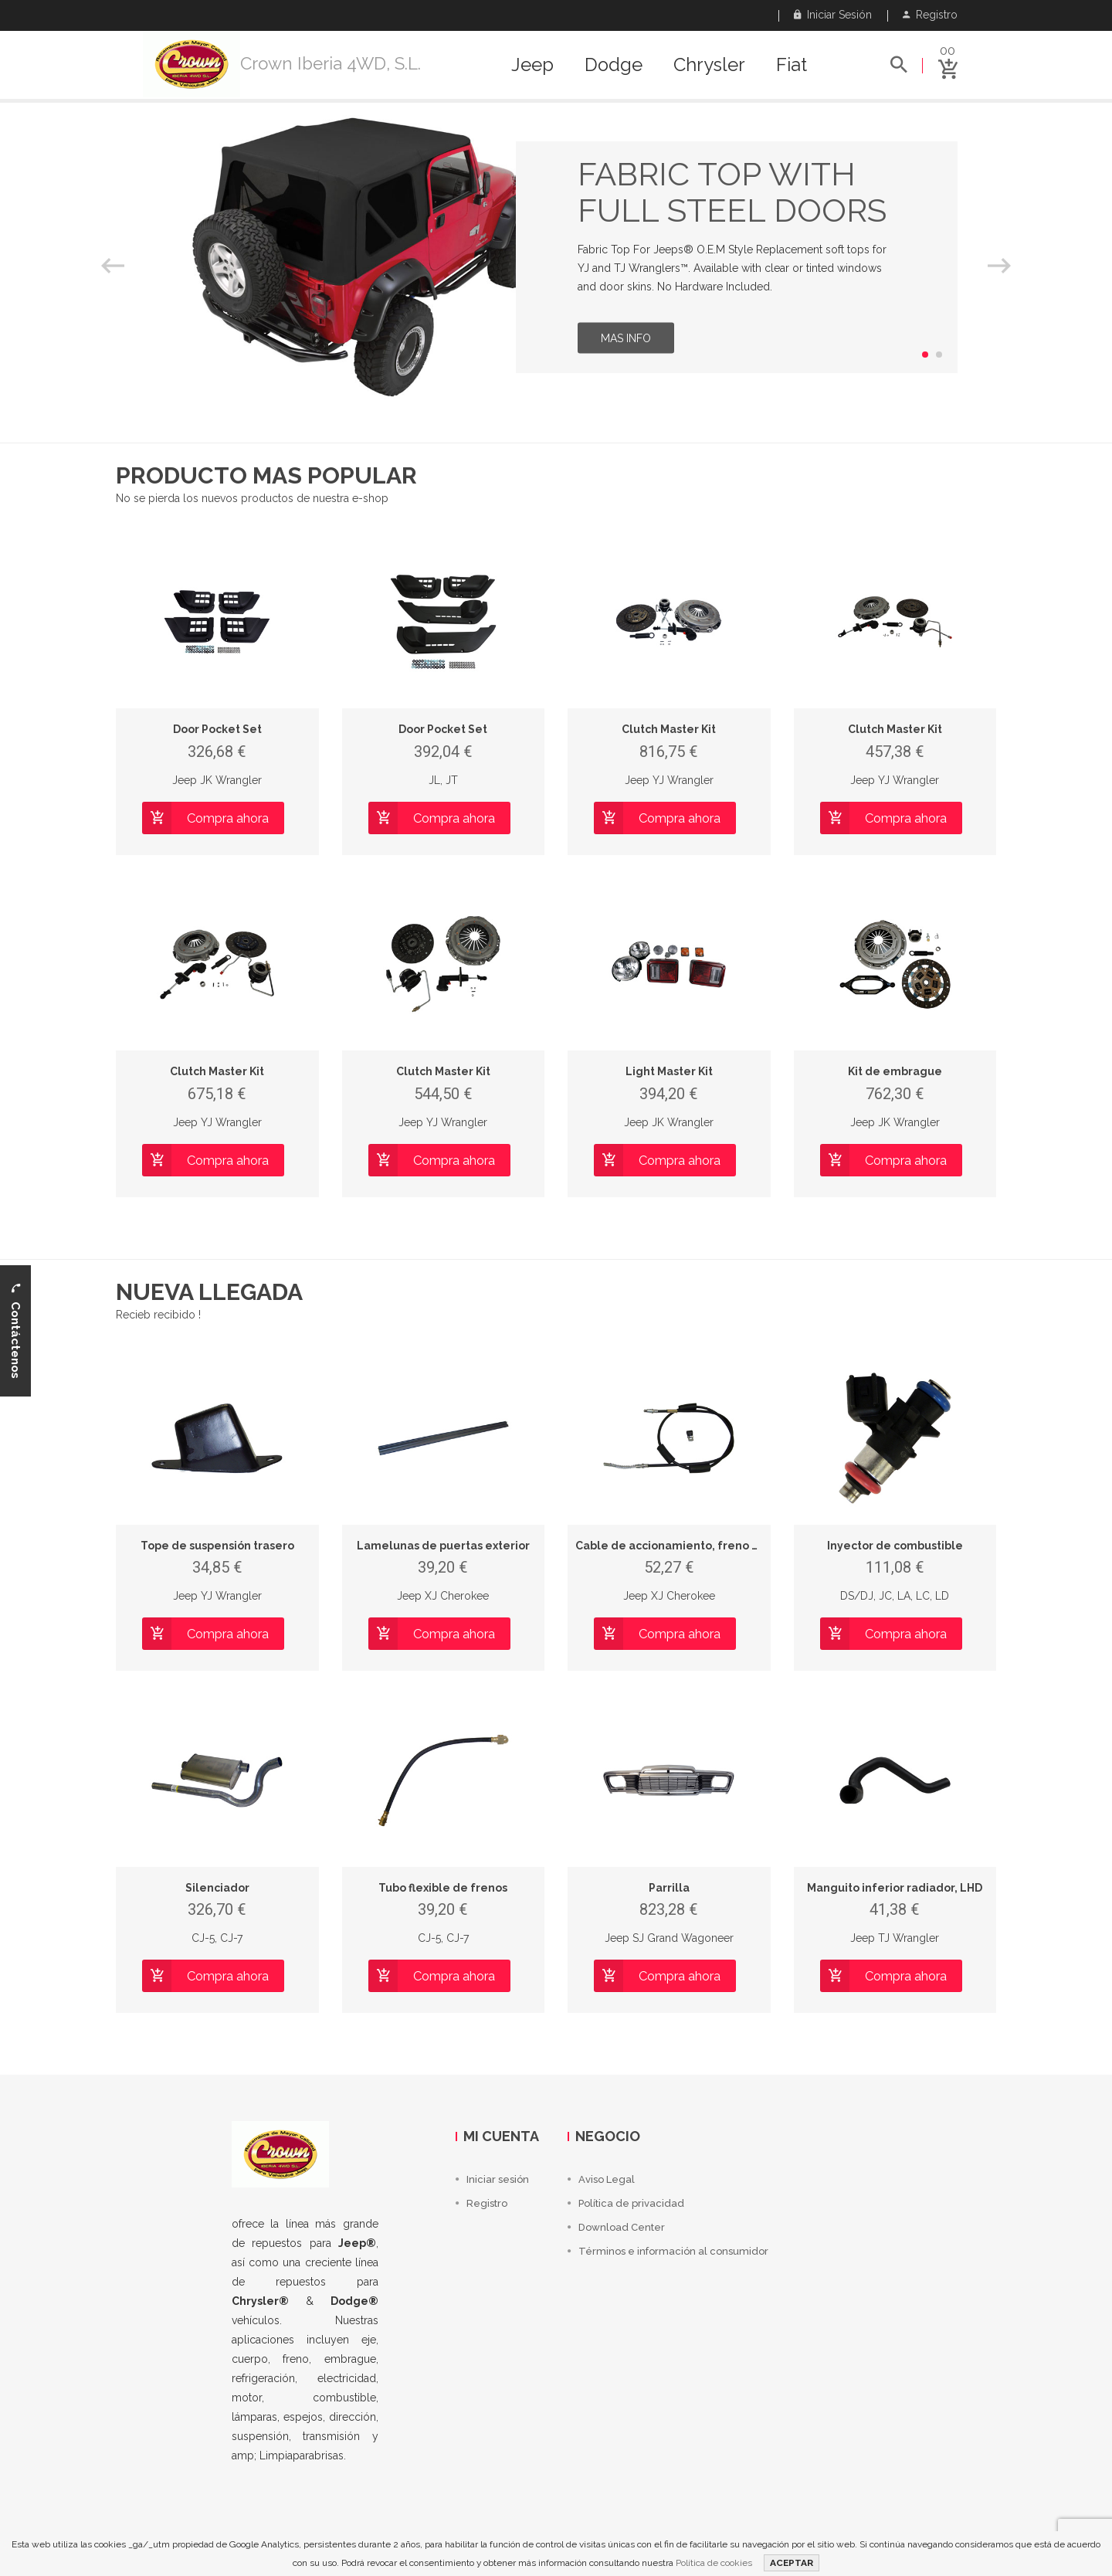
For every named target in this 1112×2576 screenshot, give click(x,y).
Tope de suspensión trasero (217, 1545)
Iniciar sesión (833, 14)
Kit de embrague (895, 1071)
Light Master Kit (669, 1071)
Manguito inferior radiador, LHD (894, 1888)
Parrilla (669, 1888)
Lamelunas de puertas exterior (443, 1545)
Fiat (791, 65)
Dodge (613, 65)
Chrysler (709, 65)
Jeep (532, 65)
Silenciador (217, 1888)
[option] (556, 257)
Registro (930, 14)
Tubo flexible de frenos (442, 1888)
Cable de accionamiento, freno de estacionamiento (719, 1545)
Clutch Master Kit (669, 729)
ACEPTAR (791, 2562)
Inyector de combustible (895, 1545)
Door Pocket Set (217, 729)
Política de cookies (714, 2562)
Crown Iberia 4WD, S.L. (330, 63)
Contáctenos (15, 1330)
